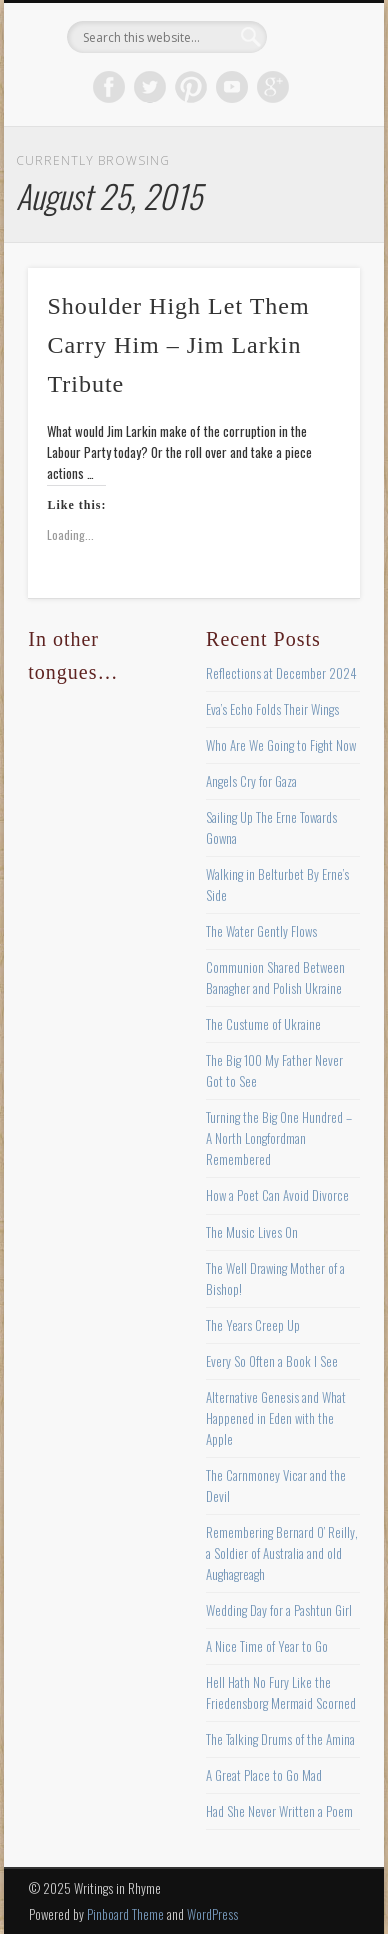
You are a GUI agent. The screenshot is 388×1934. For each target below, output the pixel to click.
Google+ (273, 87)
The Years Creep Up (253, 1325)
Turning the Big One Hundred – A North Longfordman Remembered (279, 1138)
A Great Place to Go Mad (264, 1775)
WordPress (212, 1914)
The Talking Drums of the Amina (280, 1739)
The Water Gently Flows (261, 931)
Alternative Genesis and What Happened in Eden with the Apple (276, 1418)
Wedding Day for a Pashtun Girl (279, 1610)
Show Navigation (311, 179)
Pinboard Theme (125, 1914)
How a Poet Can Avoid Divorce (277, 1195)
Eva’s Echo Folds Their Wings (272, 709)
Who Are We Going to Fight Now (281, 745)
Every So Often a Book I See (272, 1361)
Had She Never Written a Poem (279, 1811)
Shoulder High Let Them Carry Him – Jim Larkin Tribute (178, 345)
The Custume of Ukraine (263, 1024)
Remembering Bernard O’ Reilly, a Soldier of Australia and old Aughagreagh (282, 1553)
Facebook (109, 87)
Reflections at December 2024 (281, 673)
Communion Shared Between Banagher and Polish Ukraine (275, 977)
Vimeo (232, 87)
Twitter (150, 87)
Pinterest (191, 87)
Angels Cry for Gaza (251, 781)
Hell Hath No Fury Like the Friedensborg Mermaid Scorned (281, 1692)
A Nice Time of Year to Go (267, 1646)
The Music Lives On (252, 1232)
